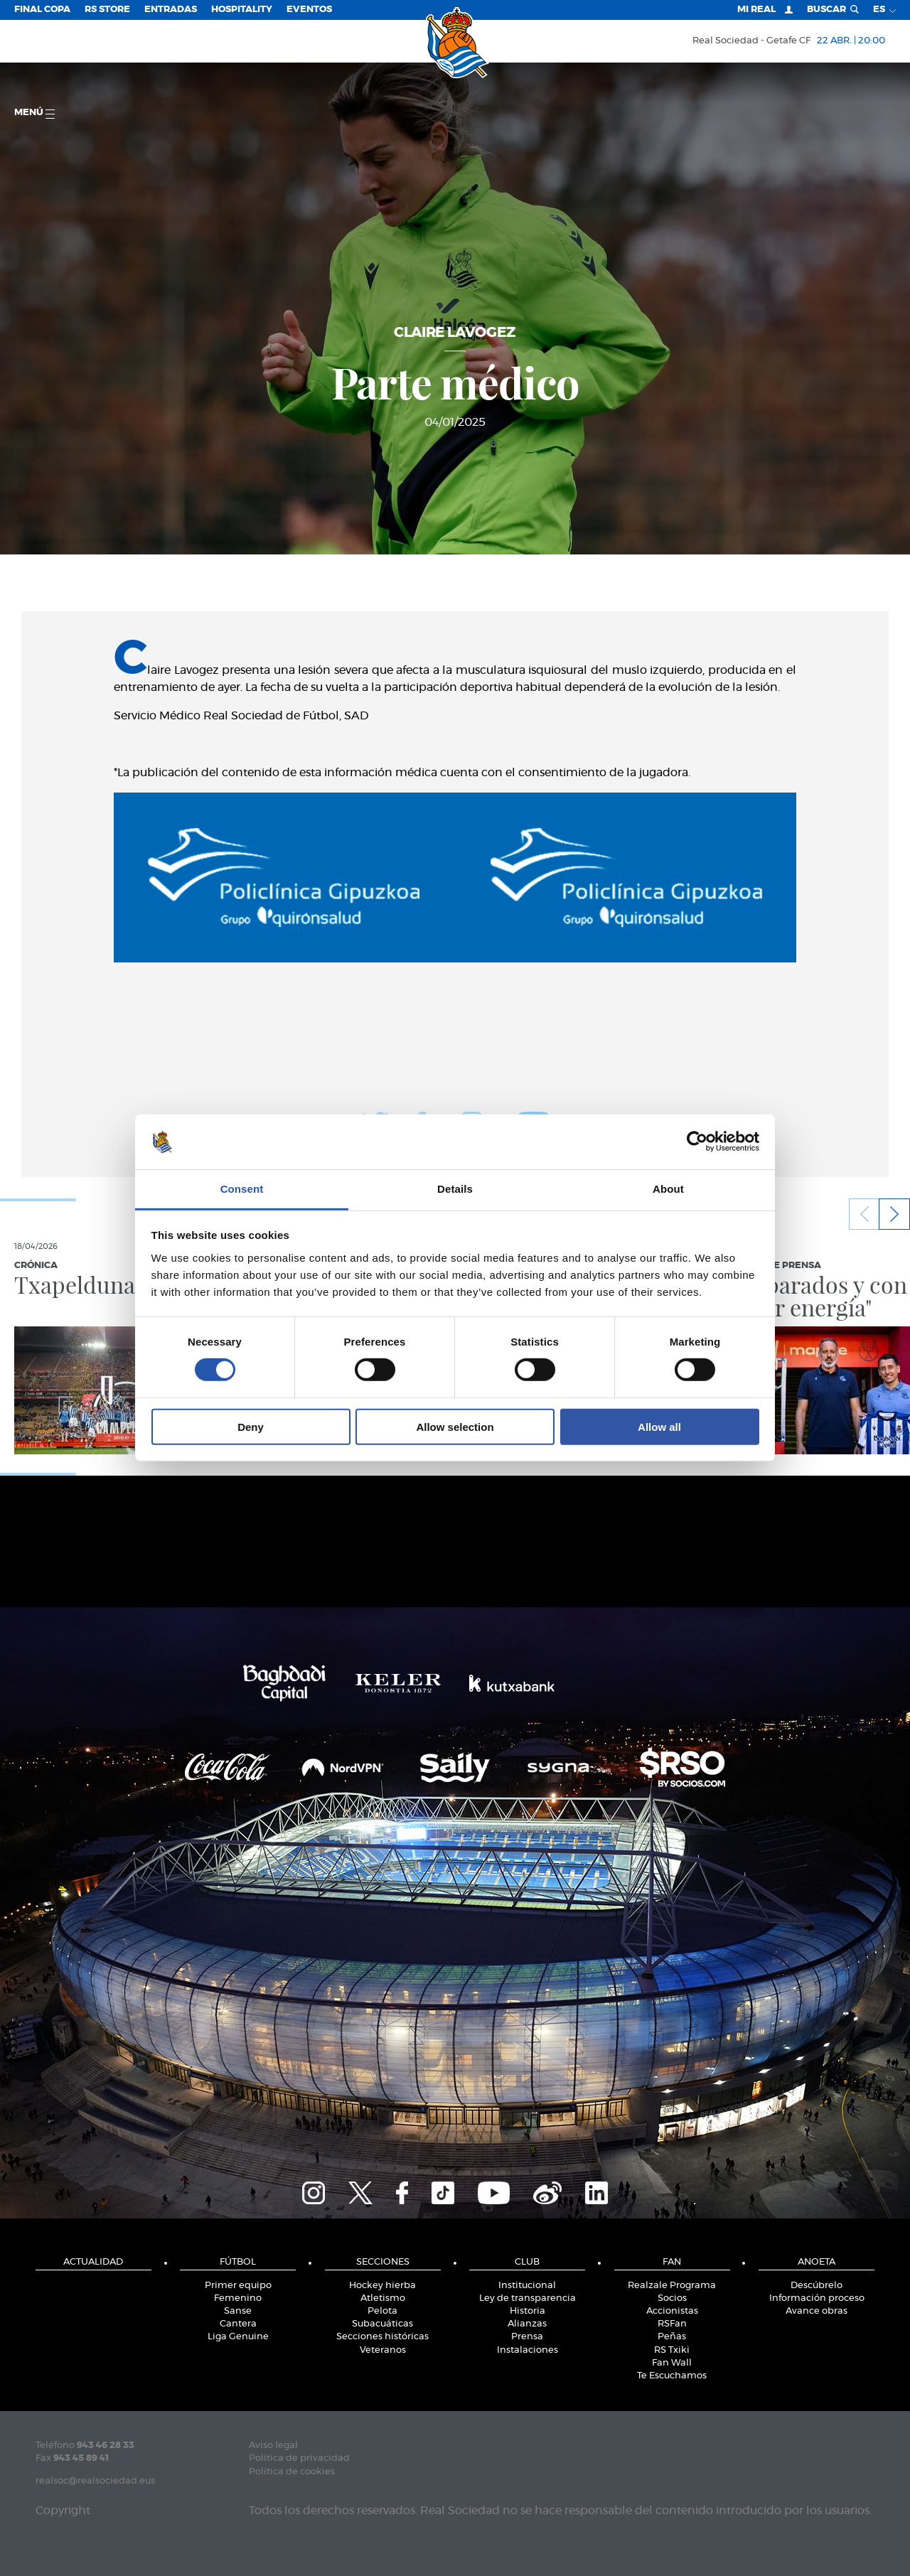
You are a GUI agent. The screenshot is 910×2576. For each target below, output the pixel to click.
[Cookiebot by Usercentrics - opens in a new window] (697, 1141)
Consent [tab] (242, 1189)
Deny (250, 1426)
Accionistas (672, 2311)
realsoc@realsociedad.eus (95, 2481)
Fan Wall (672, 2363)
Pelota (382, 2311)
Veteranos (383, 2350)
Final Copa (42, 9)
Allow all (659, 1426)
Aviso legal (273, 2445)
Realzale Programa (672, 2285)
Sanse (238, 2311)
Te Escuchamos (672, 2376)
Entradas (170, 9)
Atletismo (382, 2298)
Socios (672, 2298)
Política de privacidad (299, 2458)
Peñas (672, 2336)
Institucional (527, 2285)
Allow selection (454, 1426)
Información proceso (816, 2298)
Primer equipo (238, 2285)
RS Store (107, 9)
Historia (527, 2311)
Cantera (238, 2324)
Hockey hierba (382, 2285)
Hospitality (241, 9)
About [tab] (668, 1189)
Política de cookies (292, 2471)
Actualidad (93, 2262)
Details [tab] (455, 1189)
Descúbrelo (816, 2285)
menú (34, 113)
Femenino (238, 2298)
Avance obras (816, 2311)
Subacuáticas (382, 2324)
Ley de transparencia (527, 2298)
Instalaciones (527, 2350)
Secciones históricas (382, 2336)
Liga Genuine (238, 2336)
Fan (672, 2262)
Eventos (309, 9)
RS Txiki (672, 2350)
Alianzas (527, 2324)
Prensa (527, 2336)
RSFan (672, 2324)
